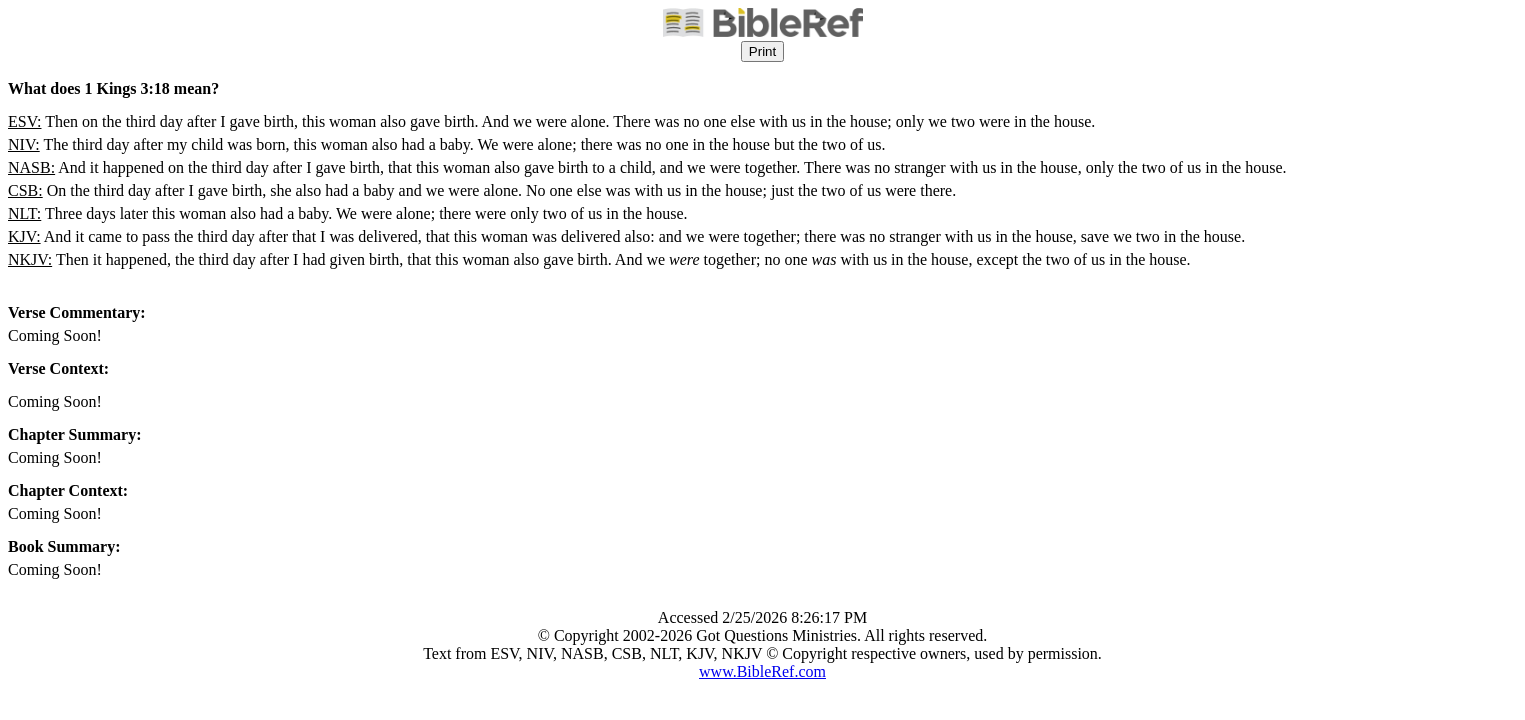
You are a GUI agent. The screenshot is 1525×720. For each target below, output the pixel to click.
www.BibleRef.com (762, 671)
